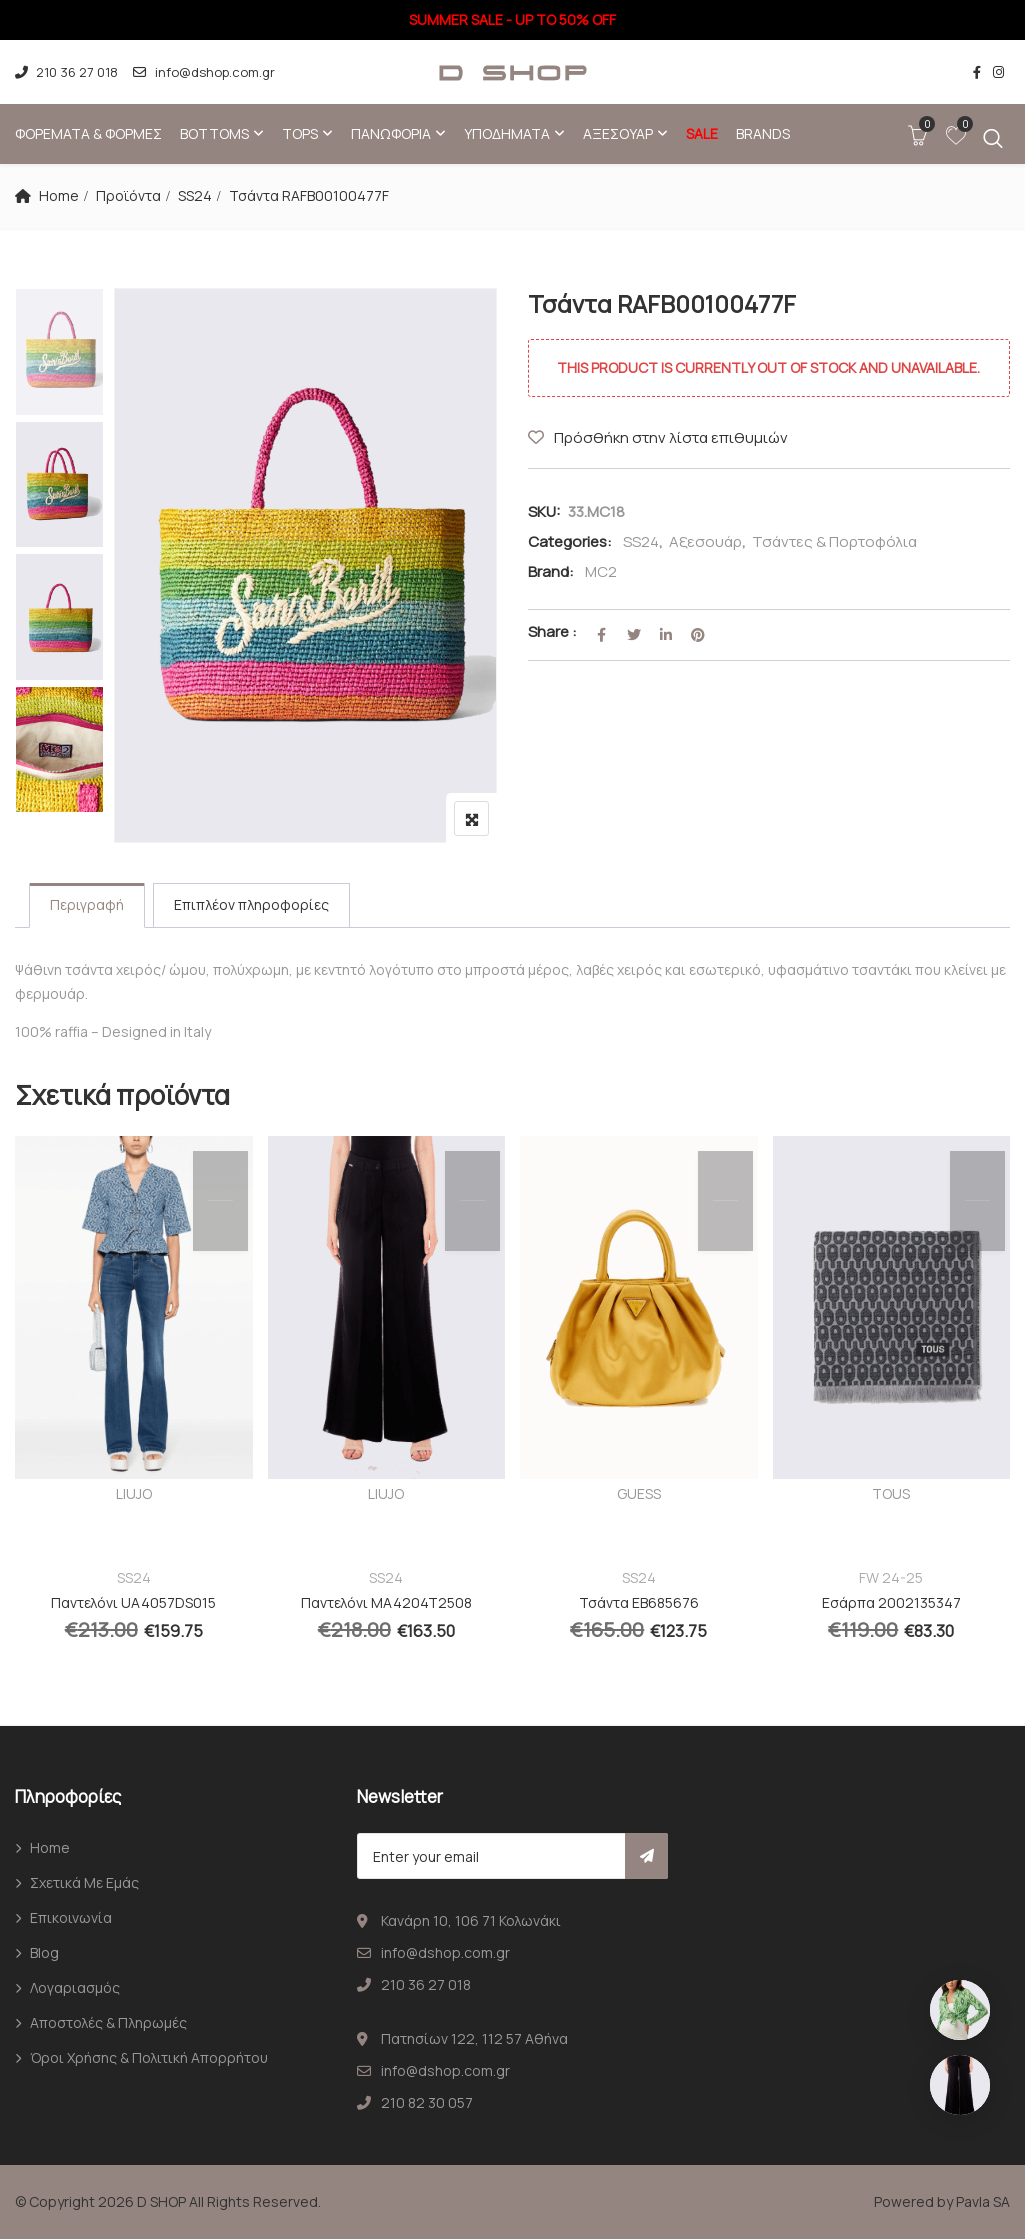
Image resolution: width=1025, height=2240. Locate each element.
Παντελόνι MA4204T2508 (386, 1603)
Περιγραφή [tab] (87, 905)
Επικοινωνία (71, 1918)
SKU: (544, 511)
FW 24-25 (891, 1579)
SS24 (195, 195)
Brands (763, 133)
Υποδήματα (507, 133)
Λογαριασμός (75, 1988)
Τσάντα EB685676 (639, 1603)
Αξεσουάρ (618, 133)
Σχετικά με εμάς (84, 1883)
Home (59, 195)
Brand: (551, 571)
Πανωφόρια (391, 133)
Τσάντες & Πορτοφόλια (834, 541)
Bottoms (214, 133)
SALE (702, 133)
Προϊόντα (128, 195)
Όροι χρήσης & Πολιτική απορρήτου (149, 2058)
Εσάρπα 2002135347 (891, 1603)
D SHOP (161, 2202)
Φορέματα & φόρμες (88, 133)
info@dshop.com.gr (203, 72)
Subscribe (646, 1857)
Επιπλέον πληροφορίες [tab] (251, 905)
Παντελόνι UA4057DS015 (133, 1603)
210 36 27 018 (66, 72)
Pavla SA (983, 2202)
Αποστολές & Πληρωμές (108, 2023)
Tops (300, 133)
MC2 (601, 571)
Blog (44, 1953)
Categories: (570, 541)
